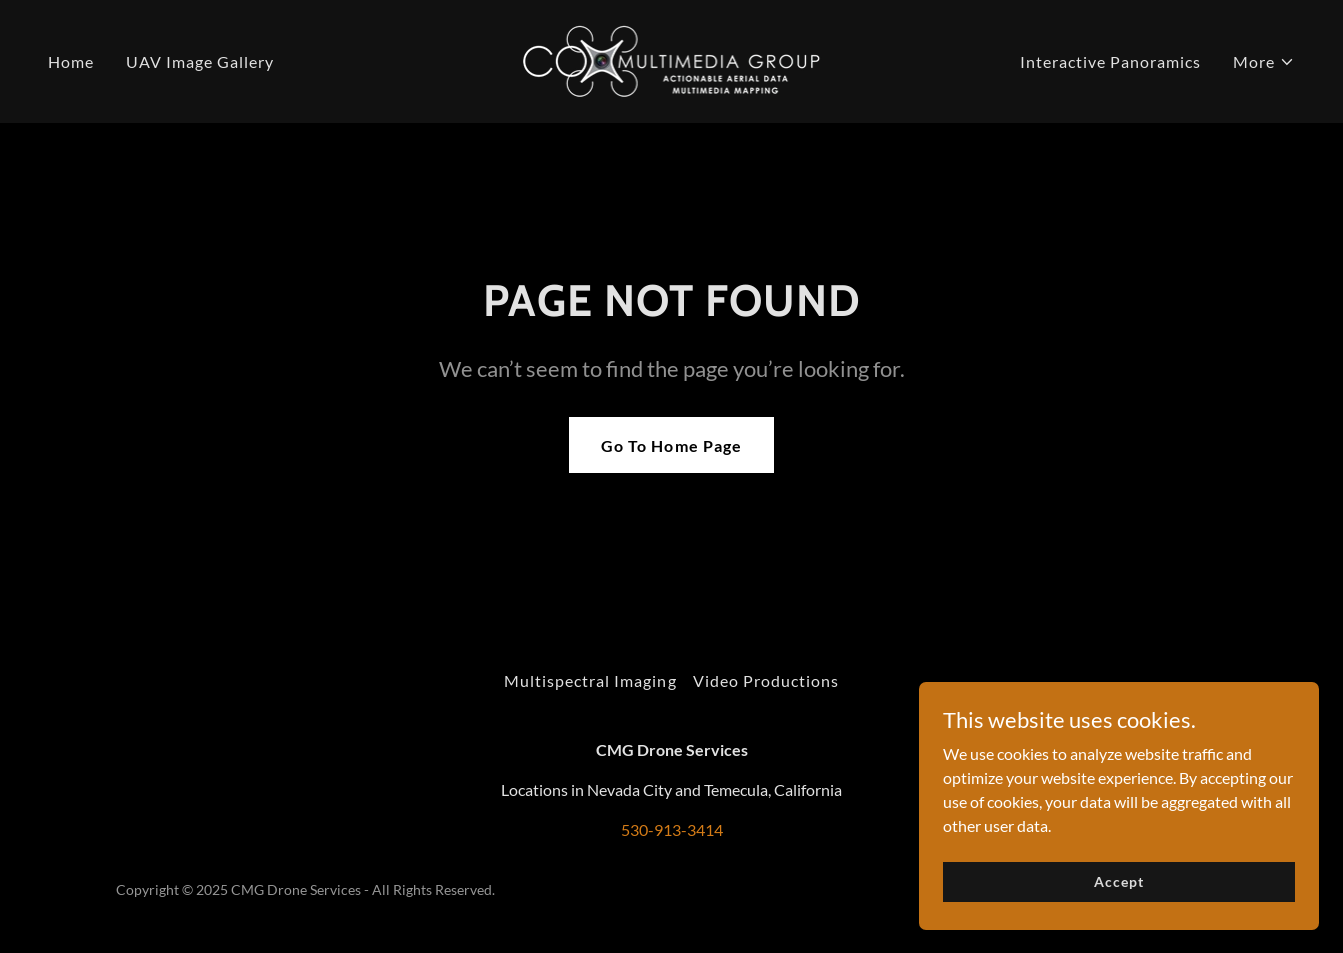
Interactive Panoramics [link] (1110, 61)
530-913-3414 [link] (672, 829)
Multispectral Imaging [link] (590, 680)
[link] (672, 59)
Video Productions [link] (766, 680)
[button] (1264, 62)
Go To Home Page (671, 445)
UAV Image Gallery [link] (200, 61)
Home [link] (71, 61)
